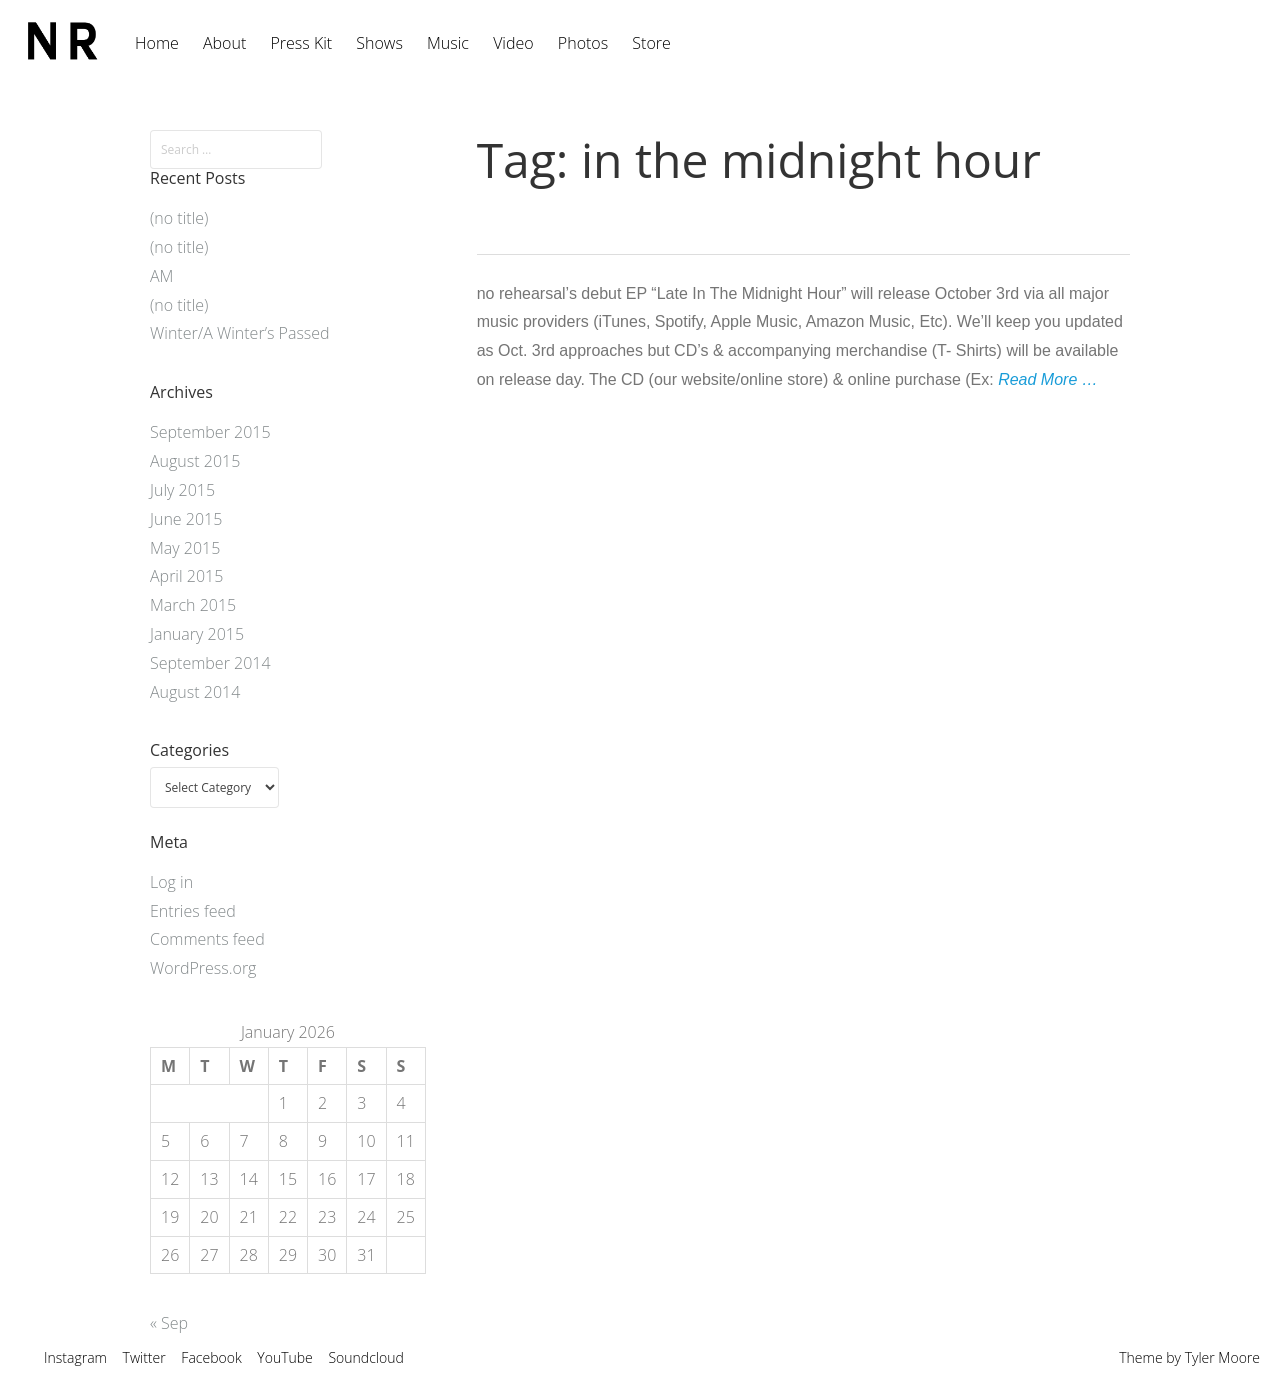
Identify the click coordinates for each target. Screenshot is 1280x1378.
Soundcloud (365, 1357)
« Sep (169, 1323)
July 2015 (182, 490)
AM (161, 276)
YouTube (285, 1357)
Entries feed (193, 911)
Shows (379, 43)
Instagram (75, 1357)
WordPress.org (203, 968)
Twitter (144, 1357)
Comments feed (207, 939)
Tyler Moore (1222, 1357)
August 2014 (195, 692)
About (224, 43)
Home (157, 43)
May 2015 (185, 548)
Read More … (1048, 379)
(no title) (179, 218)
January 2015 (197, 634)
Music (448, 43)
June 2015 (186, 519)
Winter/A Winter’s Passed (240, 333)
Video (513, 43)
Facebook (211, 1357)
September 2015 (210, 432)
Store (651, 43)
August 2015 (195, 461)
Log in (171, 882)
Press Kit (301, 43)
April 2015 (186, 576)
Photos (583, 43)
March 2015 (193, 605)
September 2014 (210, 663)
